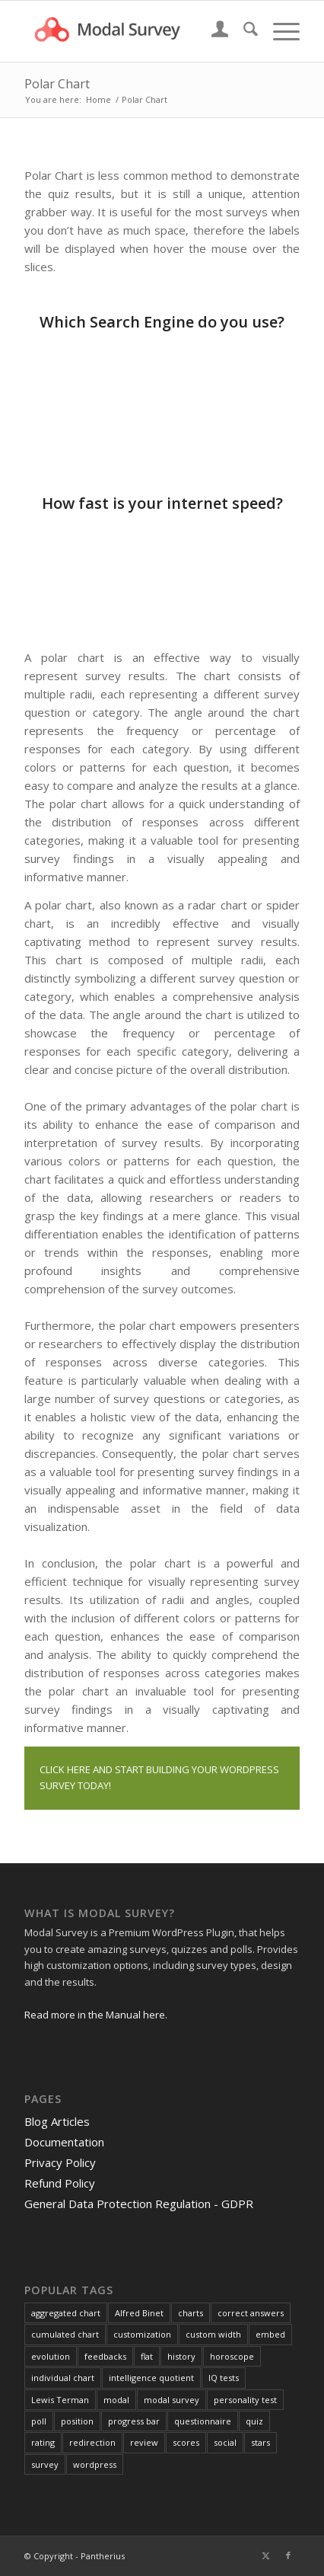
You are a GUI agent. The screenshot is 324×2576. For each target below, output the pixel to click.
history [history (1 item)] (181, 2356)
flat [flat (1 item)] (147, 2356)
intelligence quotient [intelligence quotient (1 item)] (151, 2377)
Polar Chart (57, 83)
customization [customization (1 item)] (142, 2334)
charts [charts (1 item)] (190, 2313)
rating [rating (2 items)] (43, 2442)
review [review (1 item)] (144, 2442)
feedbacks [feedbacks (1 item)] (105, 2356)
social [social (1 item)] (225, 2442)
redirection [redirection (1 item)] (92, 2442)
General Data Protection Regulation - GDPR (138, 2203)
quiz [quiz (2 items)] (254, 2421)
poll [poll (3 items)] (38, 2421)
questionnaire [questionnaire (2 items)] (202, 2421)
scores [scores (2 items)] (186, 2442)
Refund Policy (59, 2183)
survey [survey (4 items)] (45, 2464)
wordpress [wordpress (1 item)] (94, 2464)
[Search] (243, 31)
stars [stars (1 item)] (260, 2442)
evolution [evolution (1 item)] (50, 2356)
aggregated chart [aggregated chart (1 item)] (65, 2313)
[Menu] (279, 31)
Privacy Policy (60, 2162)
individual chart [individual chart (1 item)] (62, 2377)
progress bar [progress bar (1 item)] (134, 2421)
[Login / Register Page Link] (212, 31)
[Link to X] (265, 2555)
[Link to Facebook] (288, 2555)
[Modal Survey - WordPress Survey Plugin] (134, 31)
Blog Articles (57, 2121)
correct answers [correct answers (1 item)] (251, 2313)
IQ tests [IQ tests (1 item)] (223, 2377)
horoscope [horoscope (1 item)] (232, 2356)
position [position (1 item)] (77, 2421)
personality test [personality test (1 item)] (245, 2399)
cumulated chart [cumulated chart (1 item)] (65, 2334)
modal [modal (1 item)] (116, 2399)
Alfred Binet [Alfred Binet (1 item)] (139, 2313)
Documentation (64, 2141)
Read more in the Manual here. (95, 2014)
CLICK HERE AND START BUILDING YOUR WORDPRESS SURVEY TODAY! (159, 1777)
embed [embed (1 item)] (270, 2334)
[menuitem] (212, 31)
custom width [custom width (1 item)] (213, 2334)
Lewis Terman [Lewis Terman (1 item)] (60, 2399)
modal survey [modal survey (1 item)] (171, 2399)
